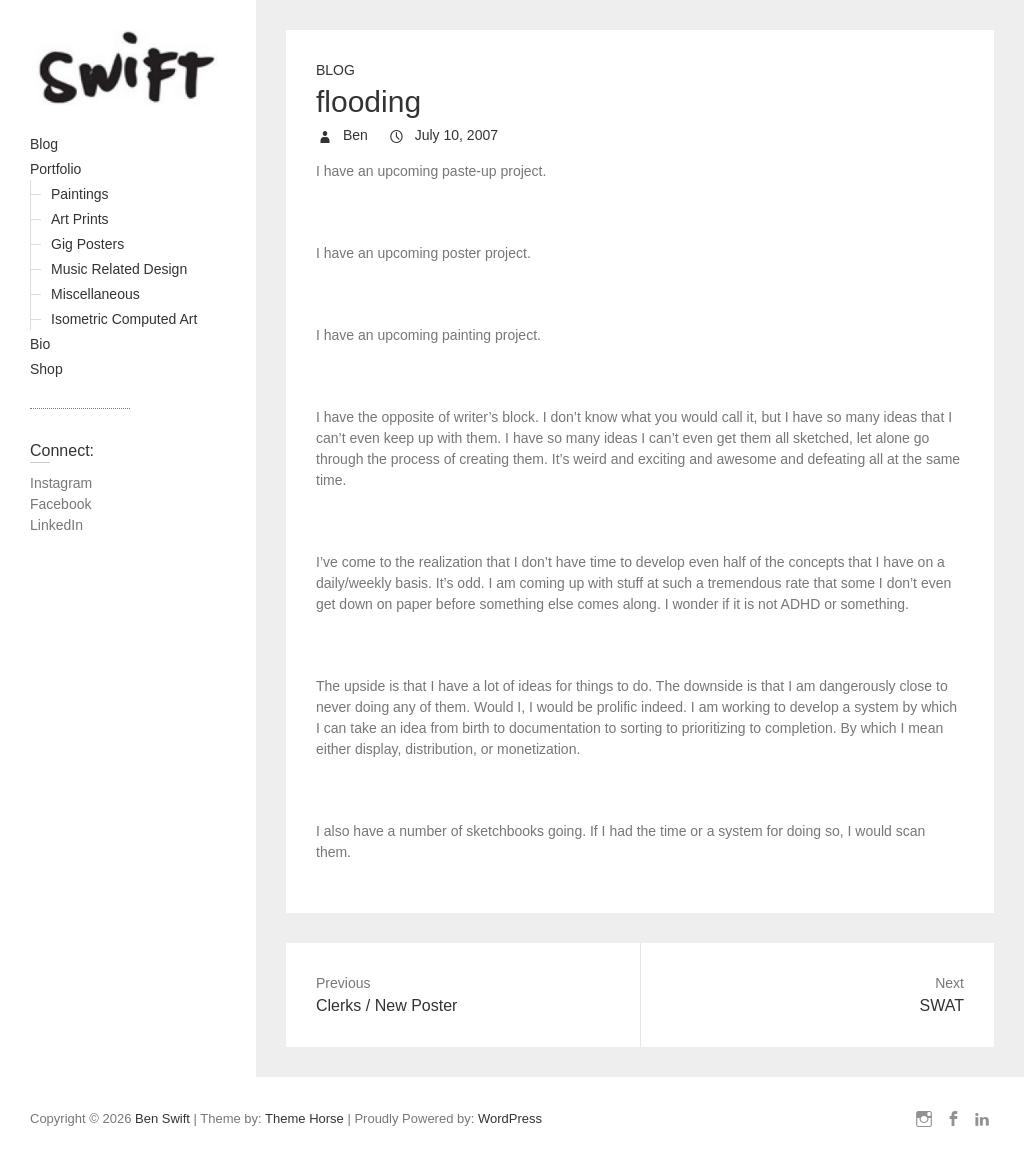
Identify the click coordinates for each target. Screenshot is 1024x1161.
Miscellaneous (95, 294)
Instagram (61, 483)
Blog (44, 144)
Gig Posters (87, 244)
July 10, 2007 (454, 135)
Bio (40, 344)
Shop (46, 369)
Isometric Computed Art (124, 319)
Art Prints (80, 219)
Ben (353, 135)
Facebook (60, 504)
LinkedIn (56, 525)
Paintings (80, 194)
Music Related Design (119, 269)
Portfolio (55, 169)
